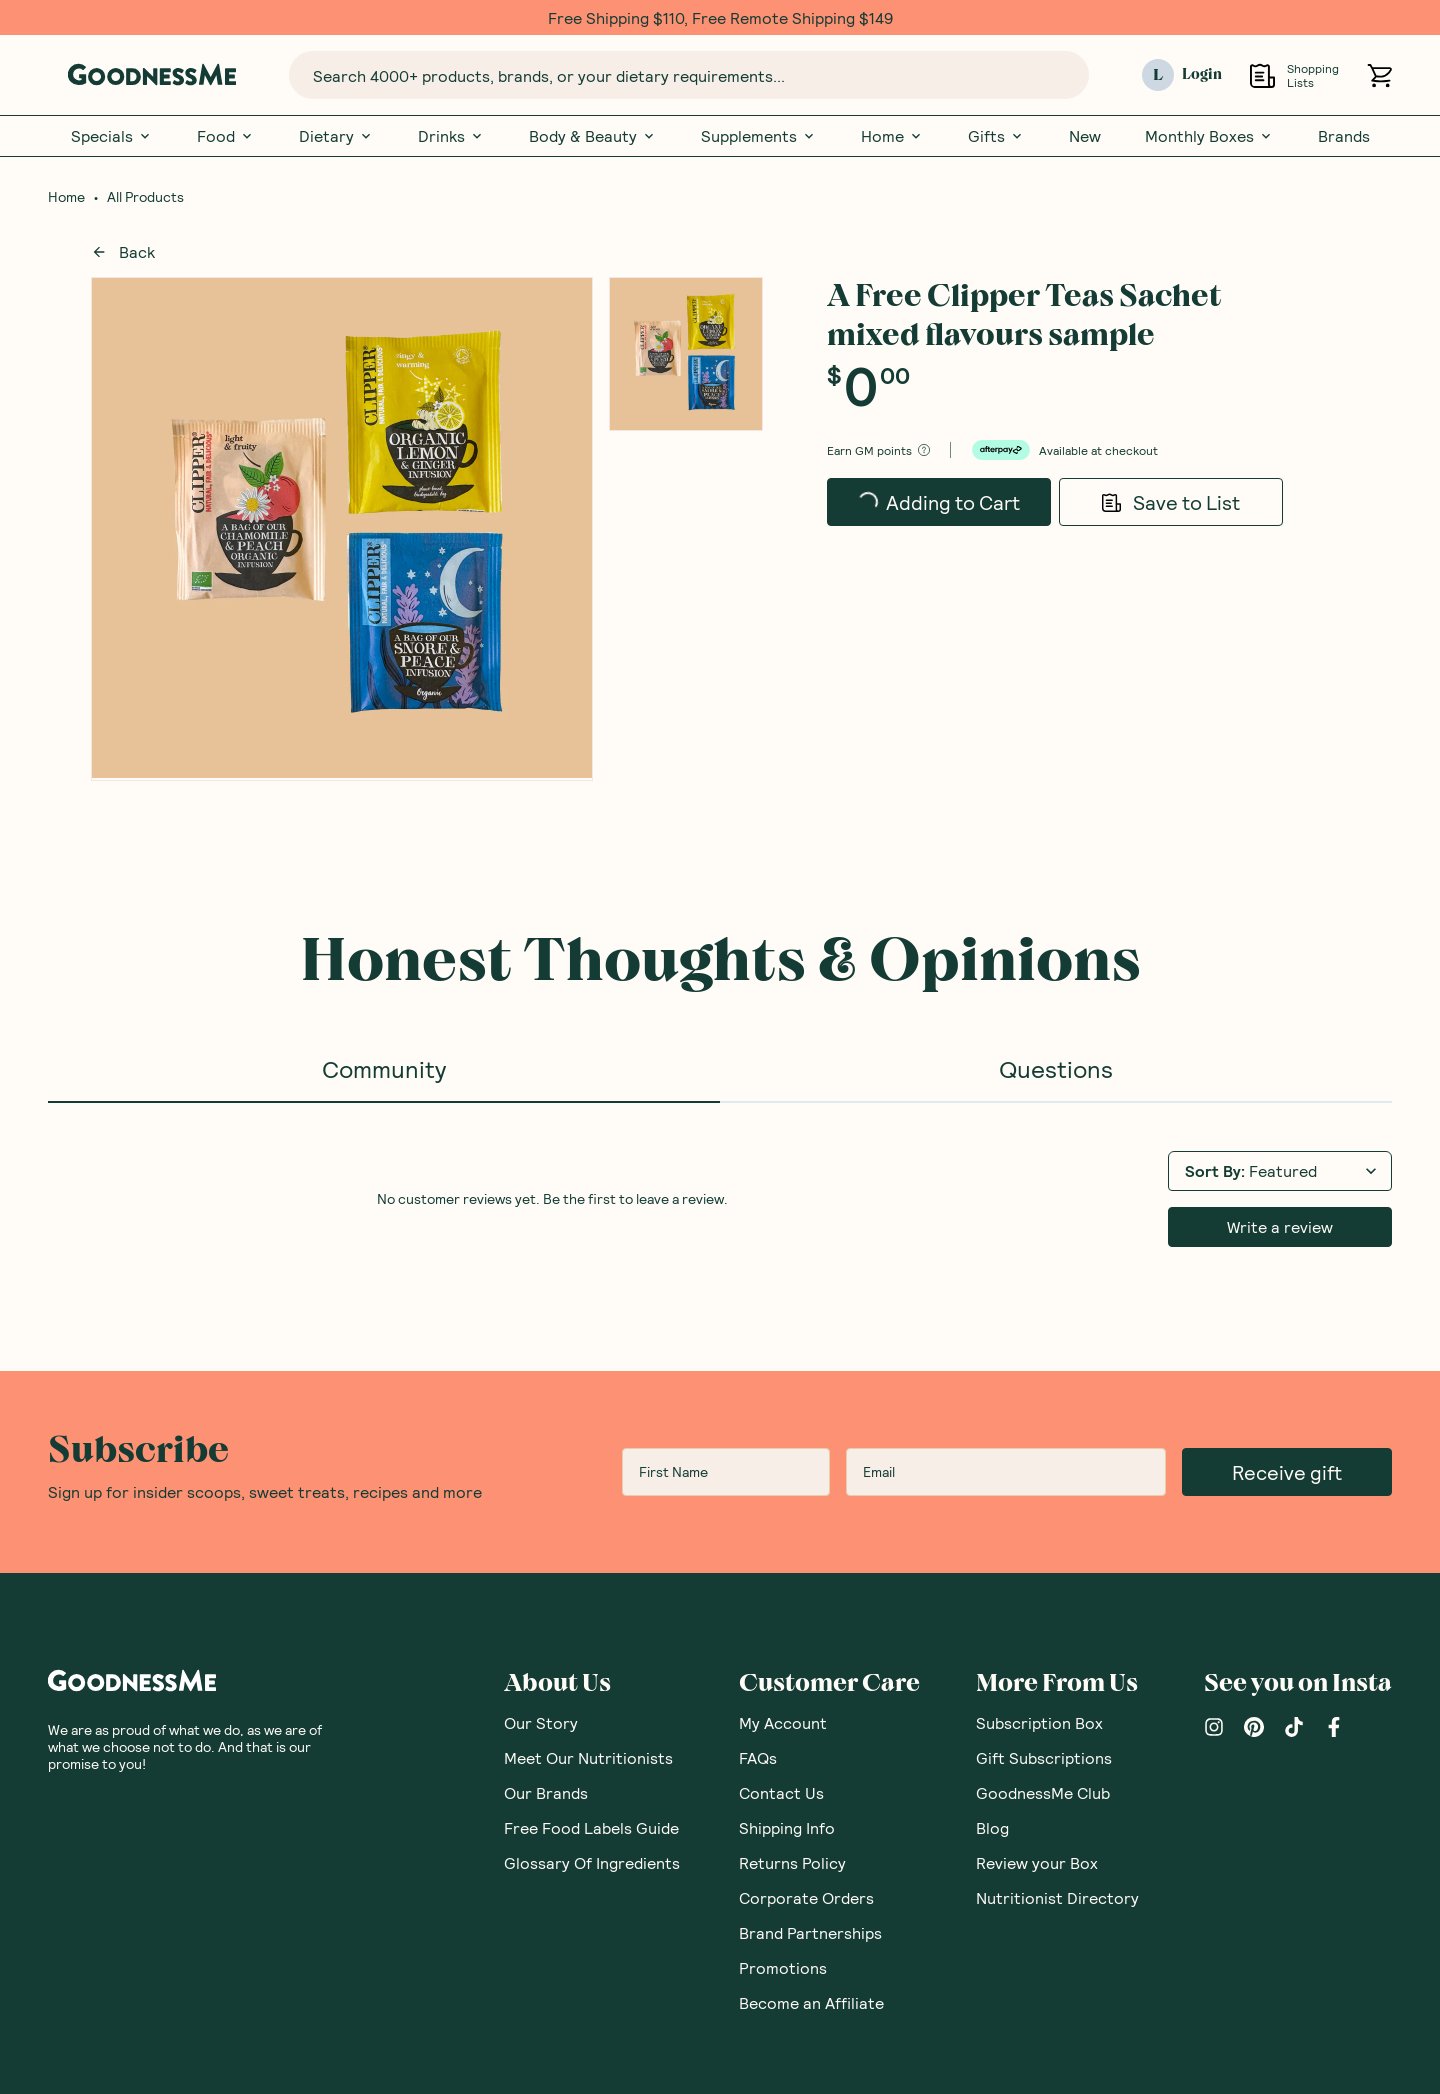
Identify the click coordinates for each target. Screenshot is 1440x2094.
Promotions (783, 1967)
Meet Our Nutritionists (588, 1757)
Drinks (451, 136)
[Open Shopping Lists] (1262, 75)
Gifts (996, 136)
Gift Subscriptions (1044, 1757)
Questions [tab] (1056, 1068)
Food (226, 136)
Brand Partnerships (810, 1932)
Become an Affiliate (811, 2002)
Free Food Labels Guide (591, 1827)
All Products (145, 197)
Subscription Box (1039, 1722)
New (1085, 136)
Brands (1344, 136)
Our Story (541, 1722)
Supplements (759, 136)
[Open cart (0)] (1379, 75)
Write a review (1280, 1226)
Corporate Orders (806, 1897)
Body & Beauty (593, 136)
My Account (783, 1722)
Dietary (336, 136)
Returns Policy (792, 1862)
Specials (112, 136)
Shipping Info (787, 1827)
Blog (992, 1827)
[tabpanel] (720, 1197)
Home (892, 136)
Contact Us (781, 1792)
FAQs (758, 1757)
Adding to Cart (938, 508)
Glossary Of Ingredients (592, 1862)
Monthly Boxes (1209, 136)
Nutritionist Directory (1057, 1897)
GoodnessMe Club (1043, 1792)
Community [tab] (384, 1068)
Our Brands (546, 1792)
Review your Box (1037, 1862)
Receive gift (1287, 1472)
